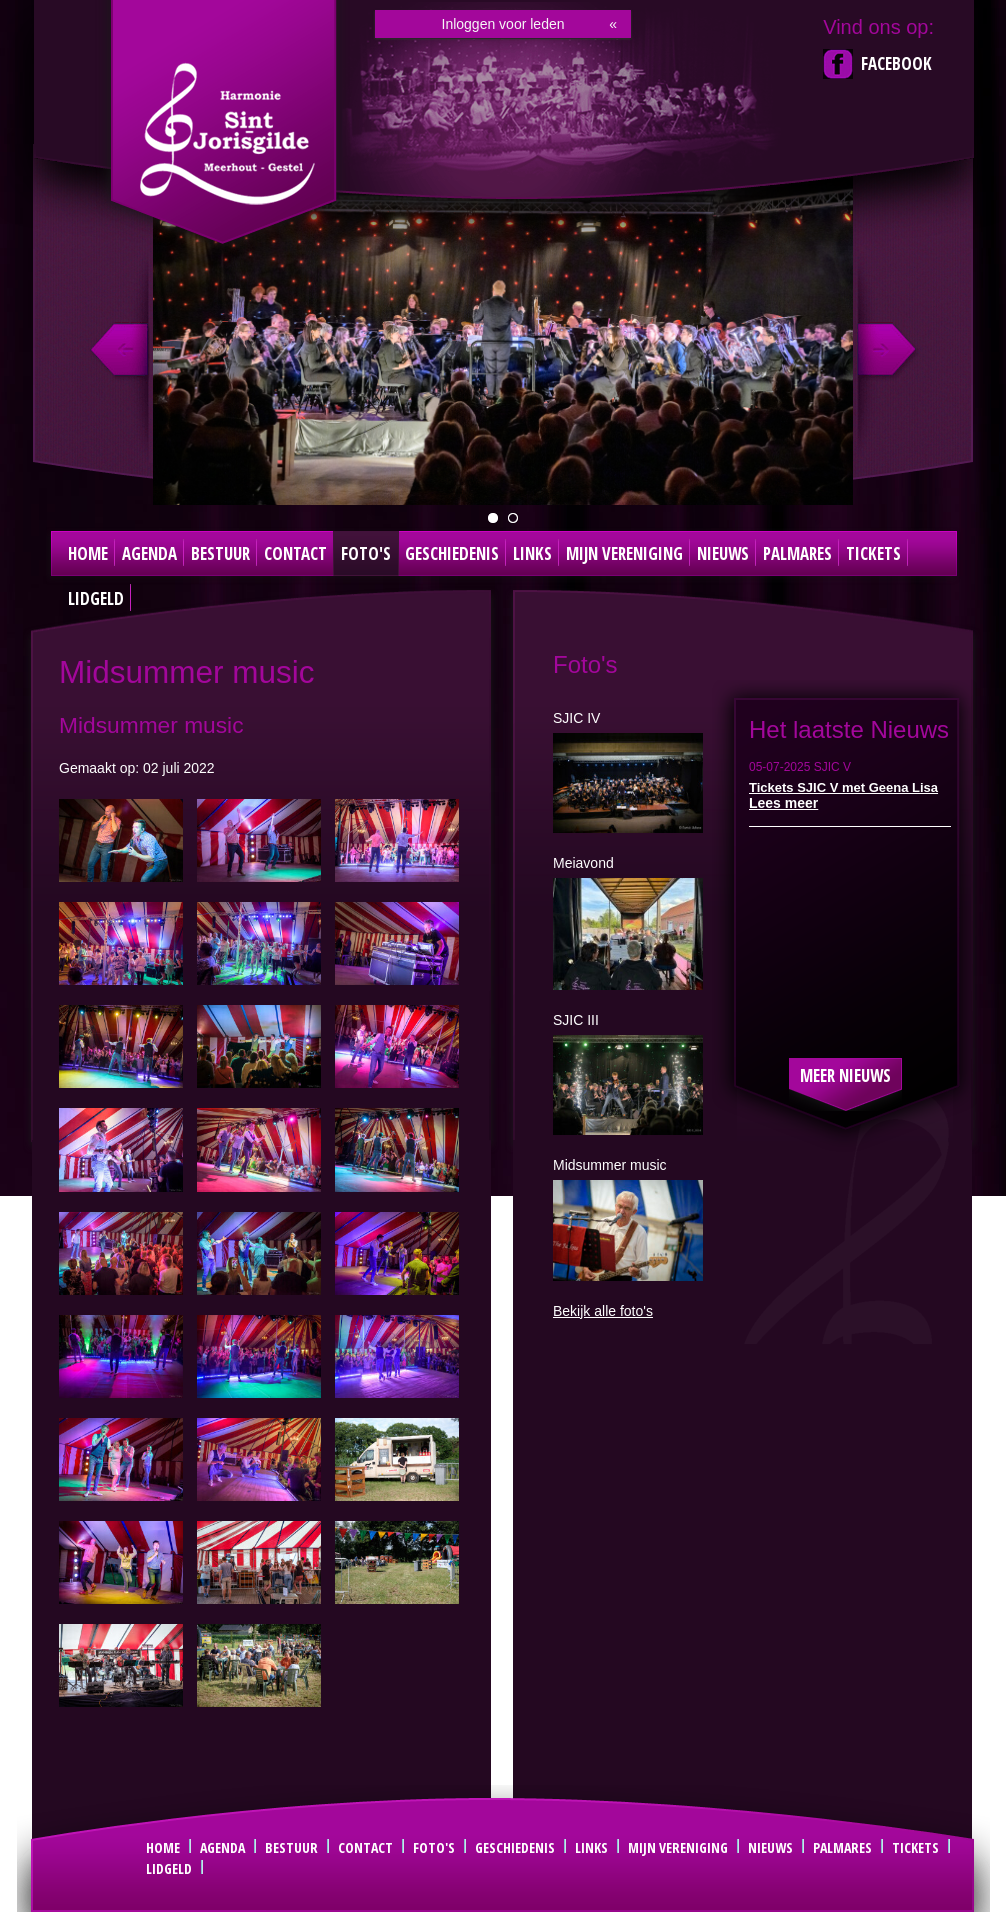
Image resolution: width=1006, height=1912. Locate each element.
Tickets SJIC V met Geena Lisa (843, 787)
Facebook (896, 63)
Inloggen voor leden (503, 24)
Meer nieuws (845, 1075)
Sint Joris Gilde (226, 134)
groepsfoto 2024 (493, 518)
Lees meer (783, 803)
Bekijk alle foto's (603, 1311)
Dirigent (513, 518)
